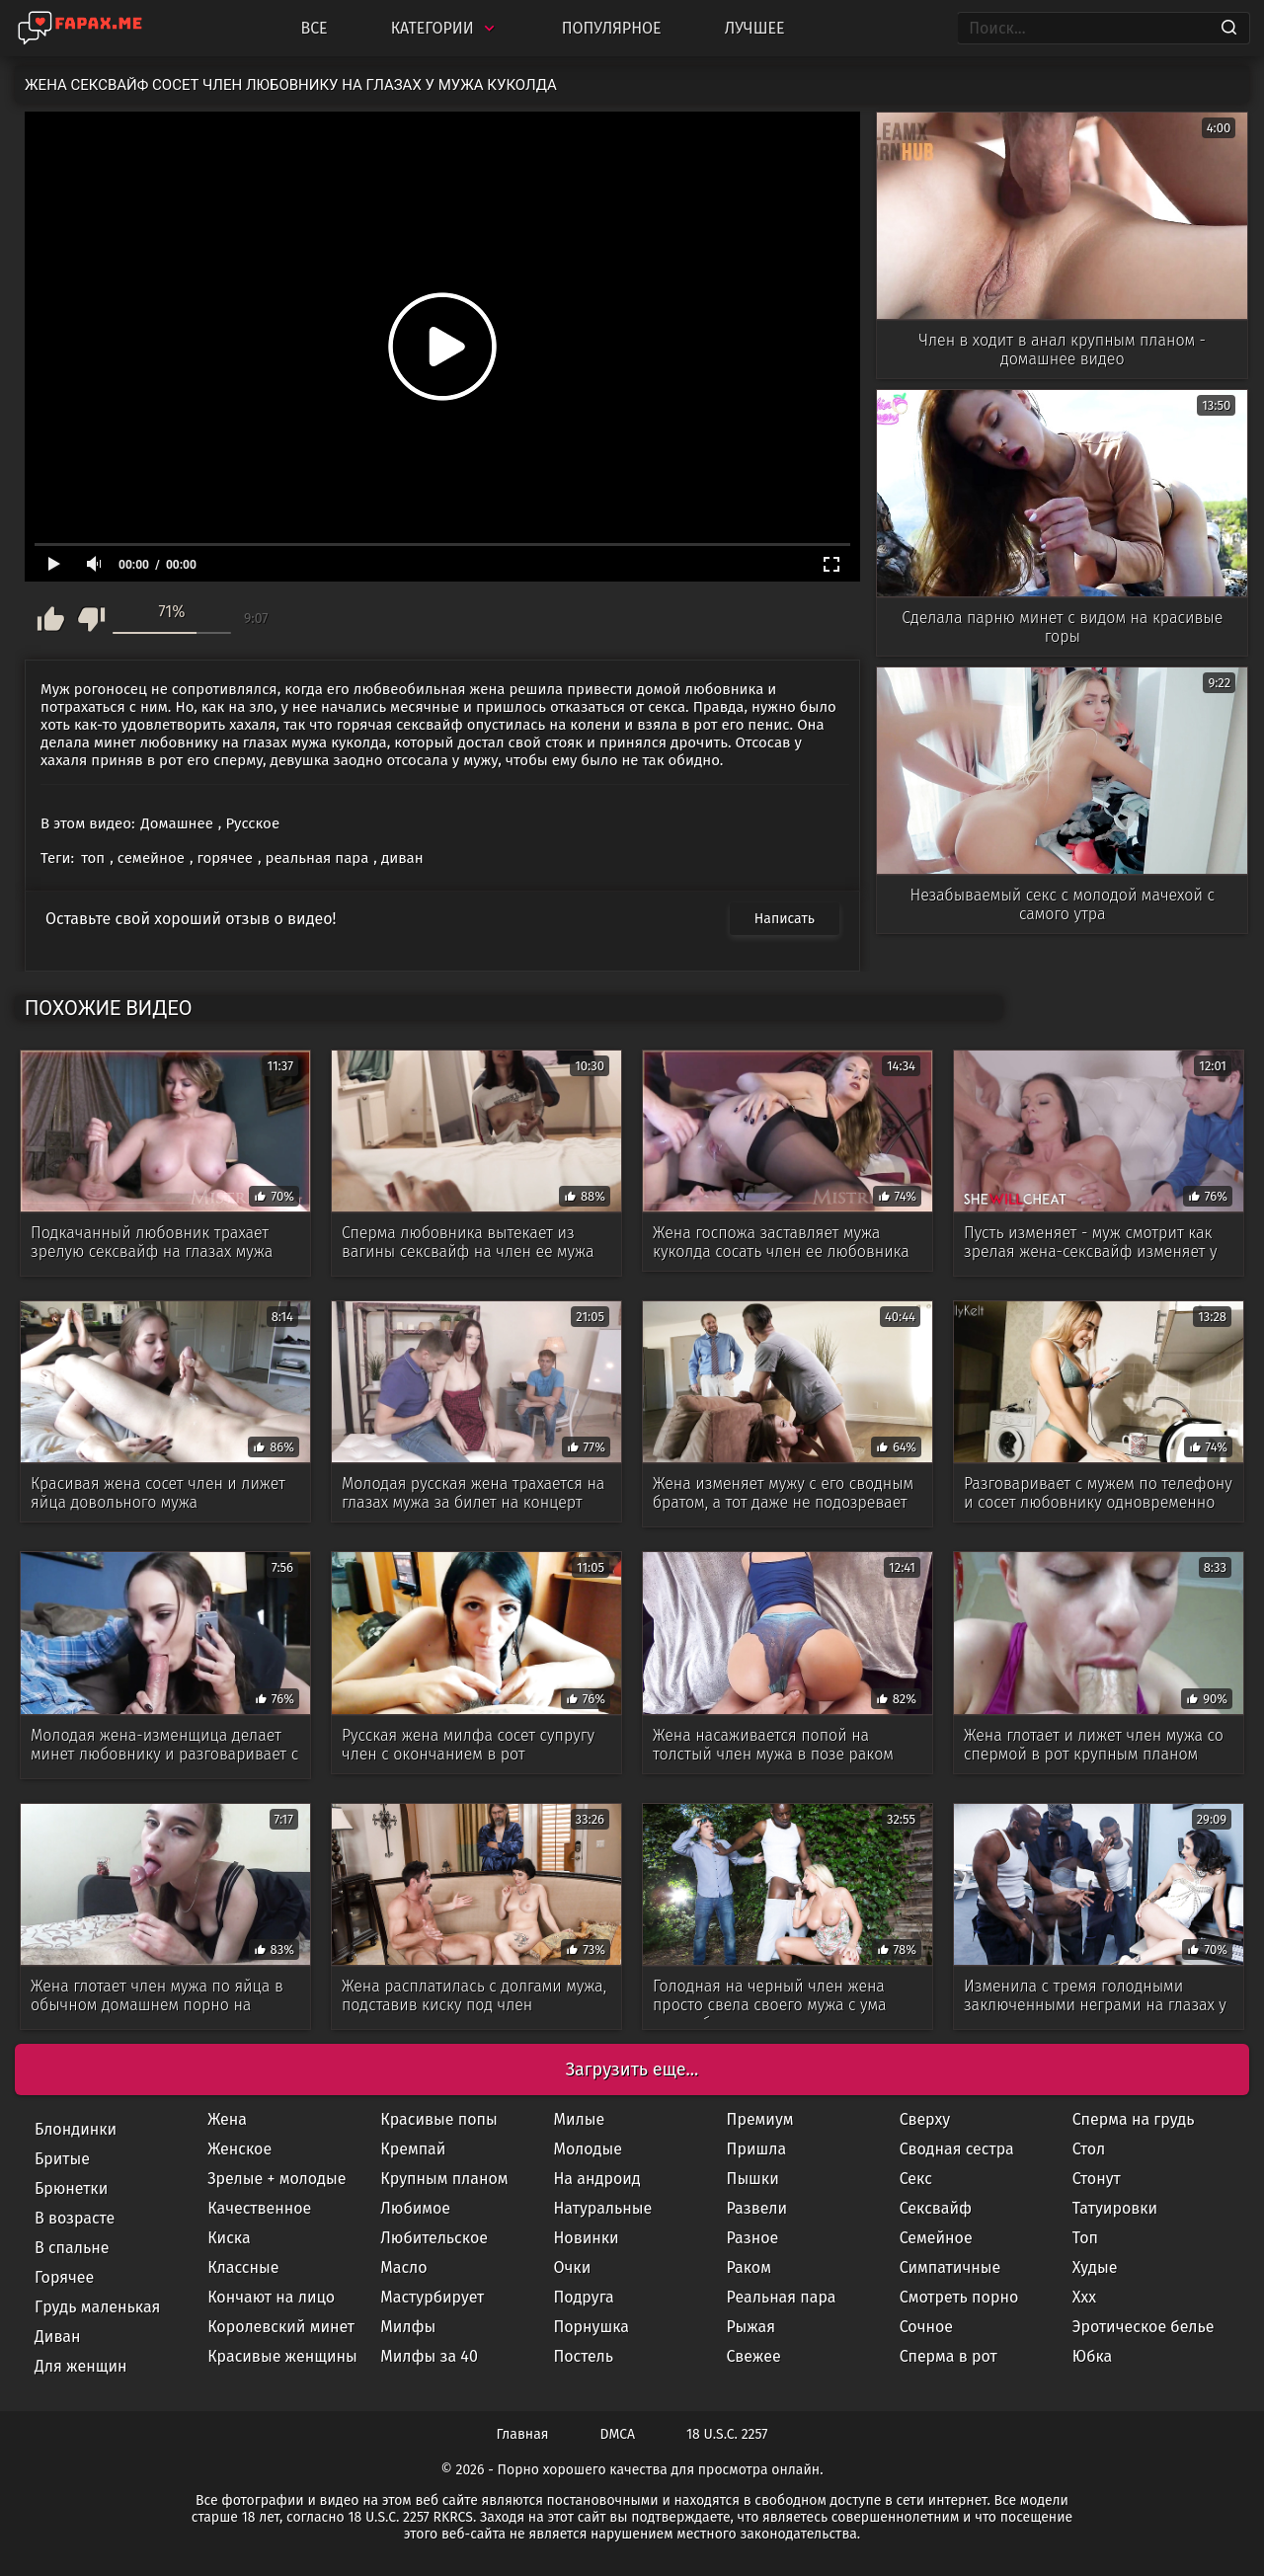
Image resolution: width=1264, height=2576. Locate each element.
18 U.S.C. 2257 (726, 2434)
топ (93, 858)
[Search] (1229, 29)
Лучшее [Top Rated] (755, 28)
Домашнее (177, 823)
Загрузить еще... (632, 2069)
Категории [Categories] (445, 28)
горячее (225, 858)
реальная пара (317, 858)
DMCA (618, 2434)
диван (402, 858)
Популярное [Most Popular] (612, 28)
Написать (784, 918)
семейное (151, 858)
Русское (252, 823)
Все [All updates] (313, 28)
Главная (523, 2434)
